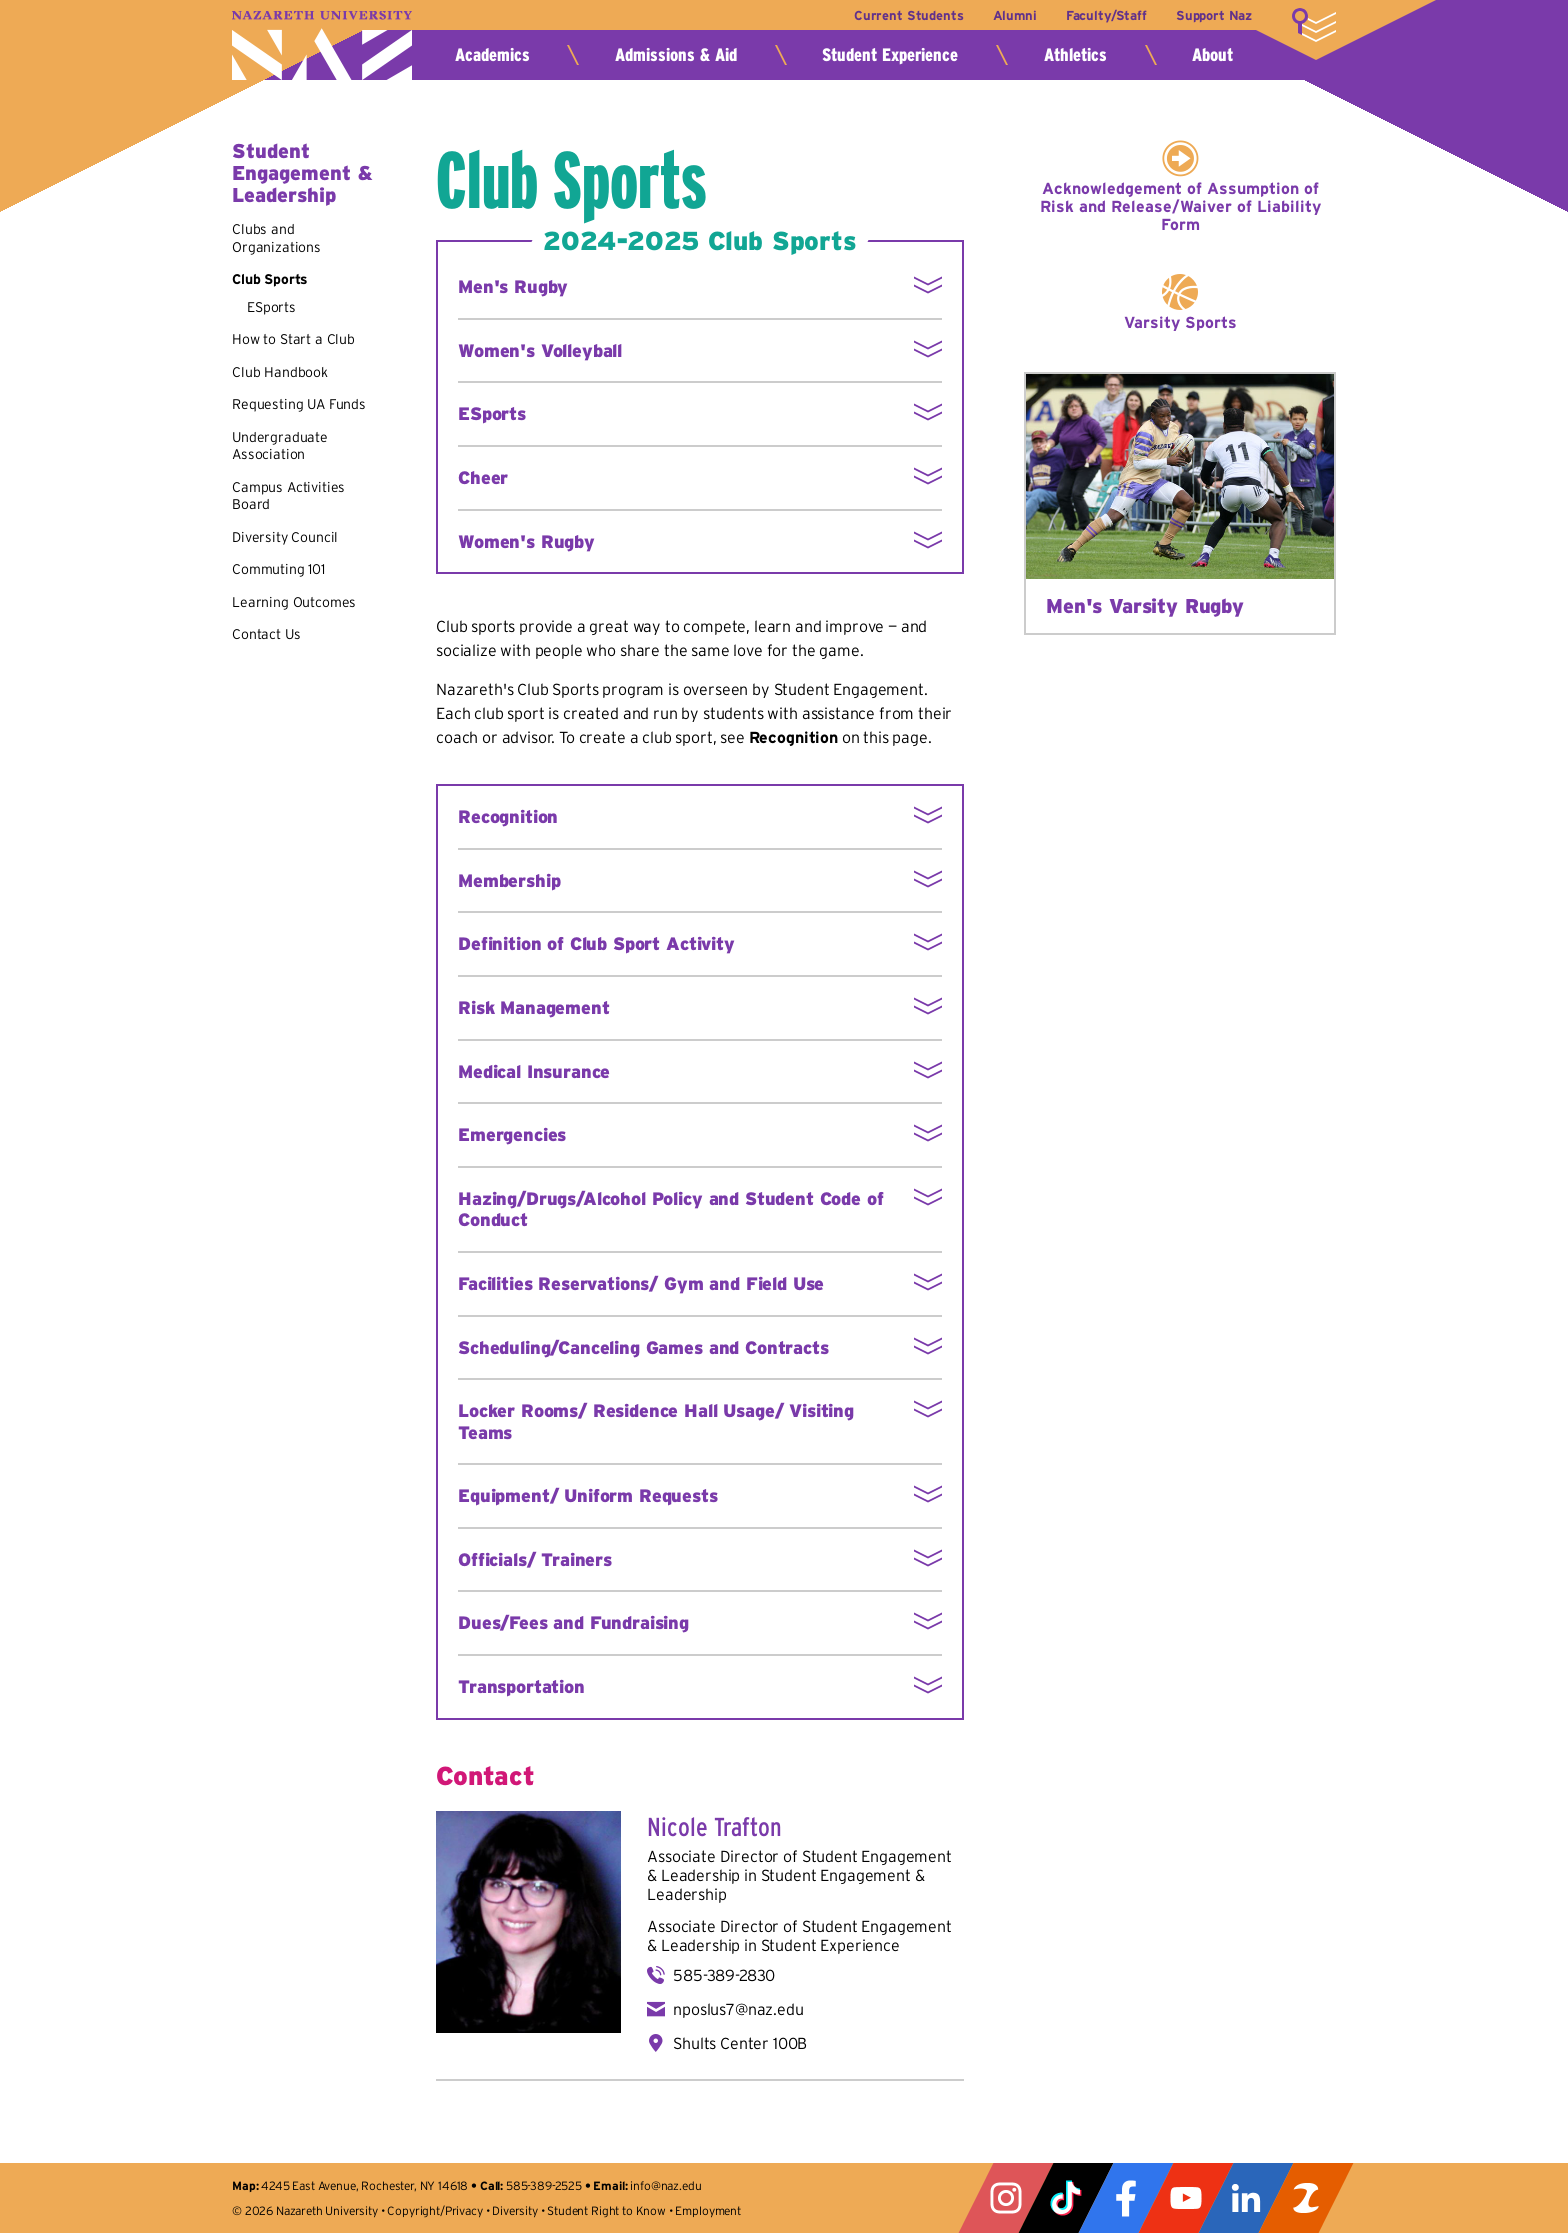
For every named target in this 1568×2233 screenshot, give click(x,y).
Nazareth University (322, 45)
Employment (707, 2210)
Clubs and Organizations (276, 238)
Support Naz (1214, 15)
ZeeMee (1306, 2198)
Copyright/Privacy (434, 2210)
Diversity (515, 2210)
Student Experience (890, 55)
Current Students (907, 15)
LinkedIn (1246, 2198)
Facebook (1126, 2198)
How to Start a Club (293, 339)
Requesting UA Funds (299, 404)
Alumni (1014, 15)
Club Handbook (280, 372)
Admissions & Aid (676, 55)
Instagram (1006, 2198)
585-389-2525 (544, 2185)
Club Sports (270, 279)
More (1314, 25)
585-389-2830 (724, 1975)
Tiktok (1066, 2198)
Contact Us (266, 634)
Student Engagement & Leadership (302, 173)
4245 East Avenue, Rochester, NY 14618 (364, 2185)
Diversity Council (285, 537)
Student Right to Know (606, 2210)
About (1212, 55)
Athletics (1075, 55)
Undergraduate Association (280, 446)
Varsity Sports (1180, 322)
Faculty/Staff (1105, 15)
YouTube (1186, 2198)
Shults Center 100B (740, 2043)
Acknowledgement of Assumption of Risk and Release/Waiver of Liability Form (1180, 206)
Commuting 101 (278, 569)
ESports (271, 307)
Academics (492, 55)
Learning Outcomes (294, 602)
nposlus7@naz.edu (738, 2009)
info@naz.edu (665, 2185)
